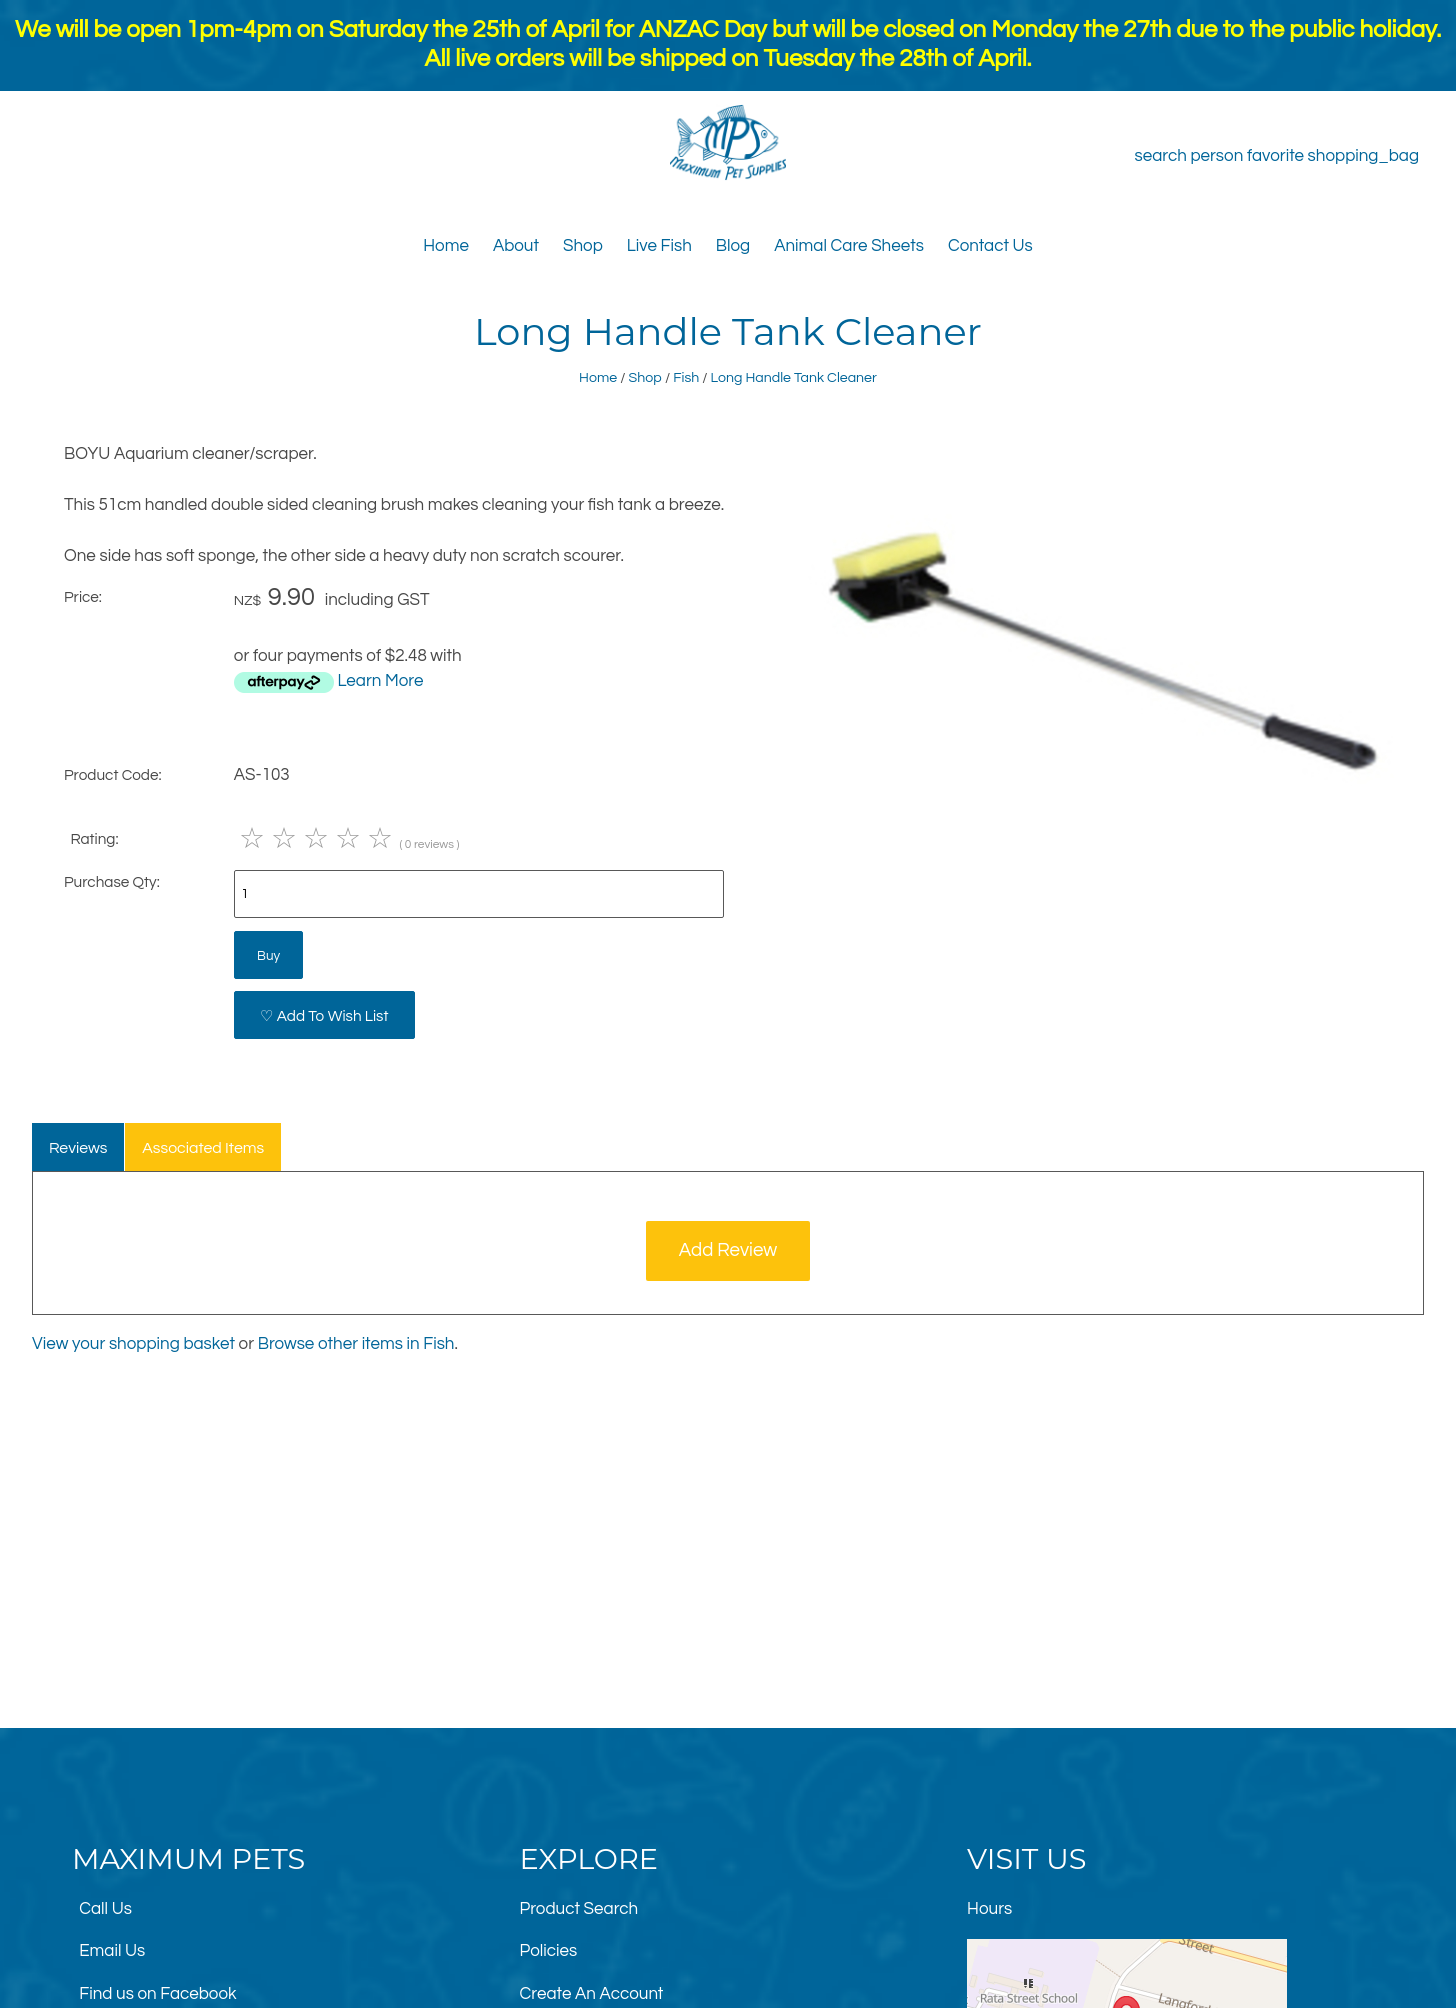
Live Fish (659, 246)
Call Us (105, 1909)
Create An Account (592, 1994)
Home (446, 246)
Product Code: (113, 775)
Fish (686, 377)
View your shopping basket (133, 1344)
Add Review (728, 1250)
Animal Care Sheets (849, 246)
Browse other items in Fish (356, 1344)
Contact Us (990, 246)
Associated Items (203, 1148)
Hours (989, 1909)
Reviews (78, 1148)
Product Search (579, 1909)
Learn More (380, 681)
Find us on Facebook (157, 1994)
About (516, 246)
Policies (549, 1951)
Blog (733, 246)
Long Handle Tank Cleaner (794, 377)
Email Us (112, 1951)
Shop (583, 246)
